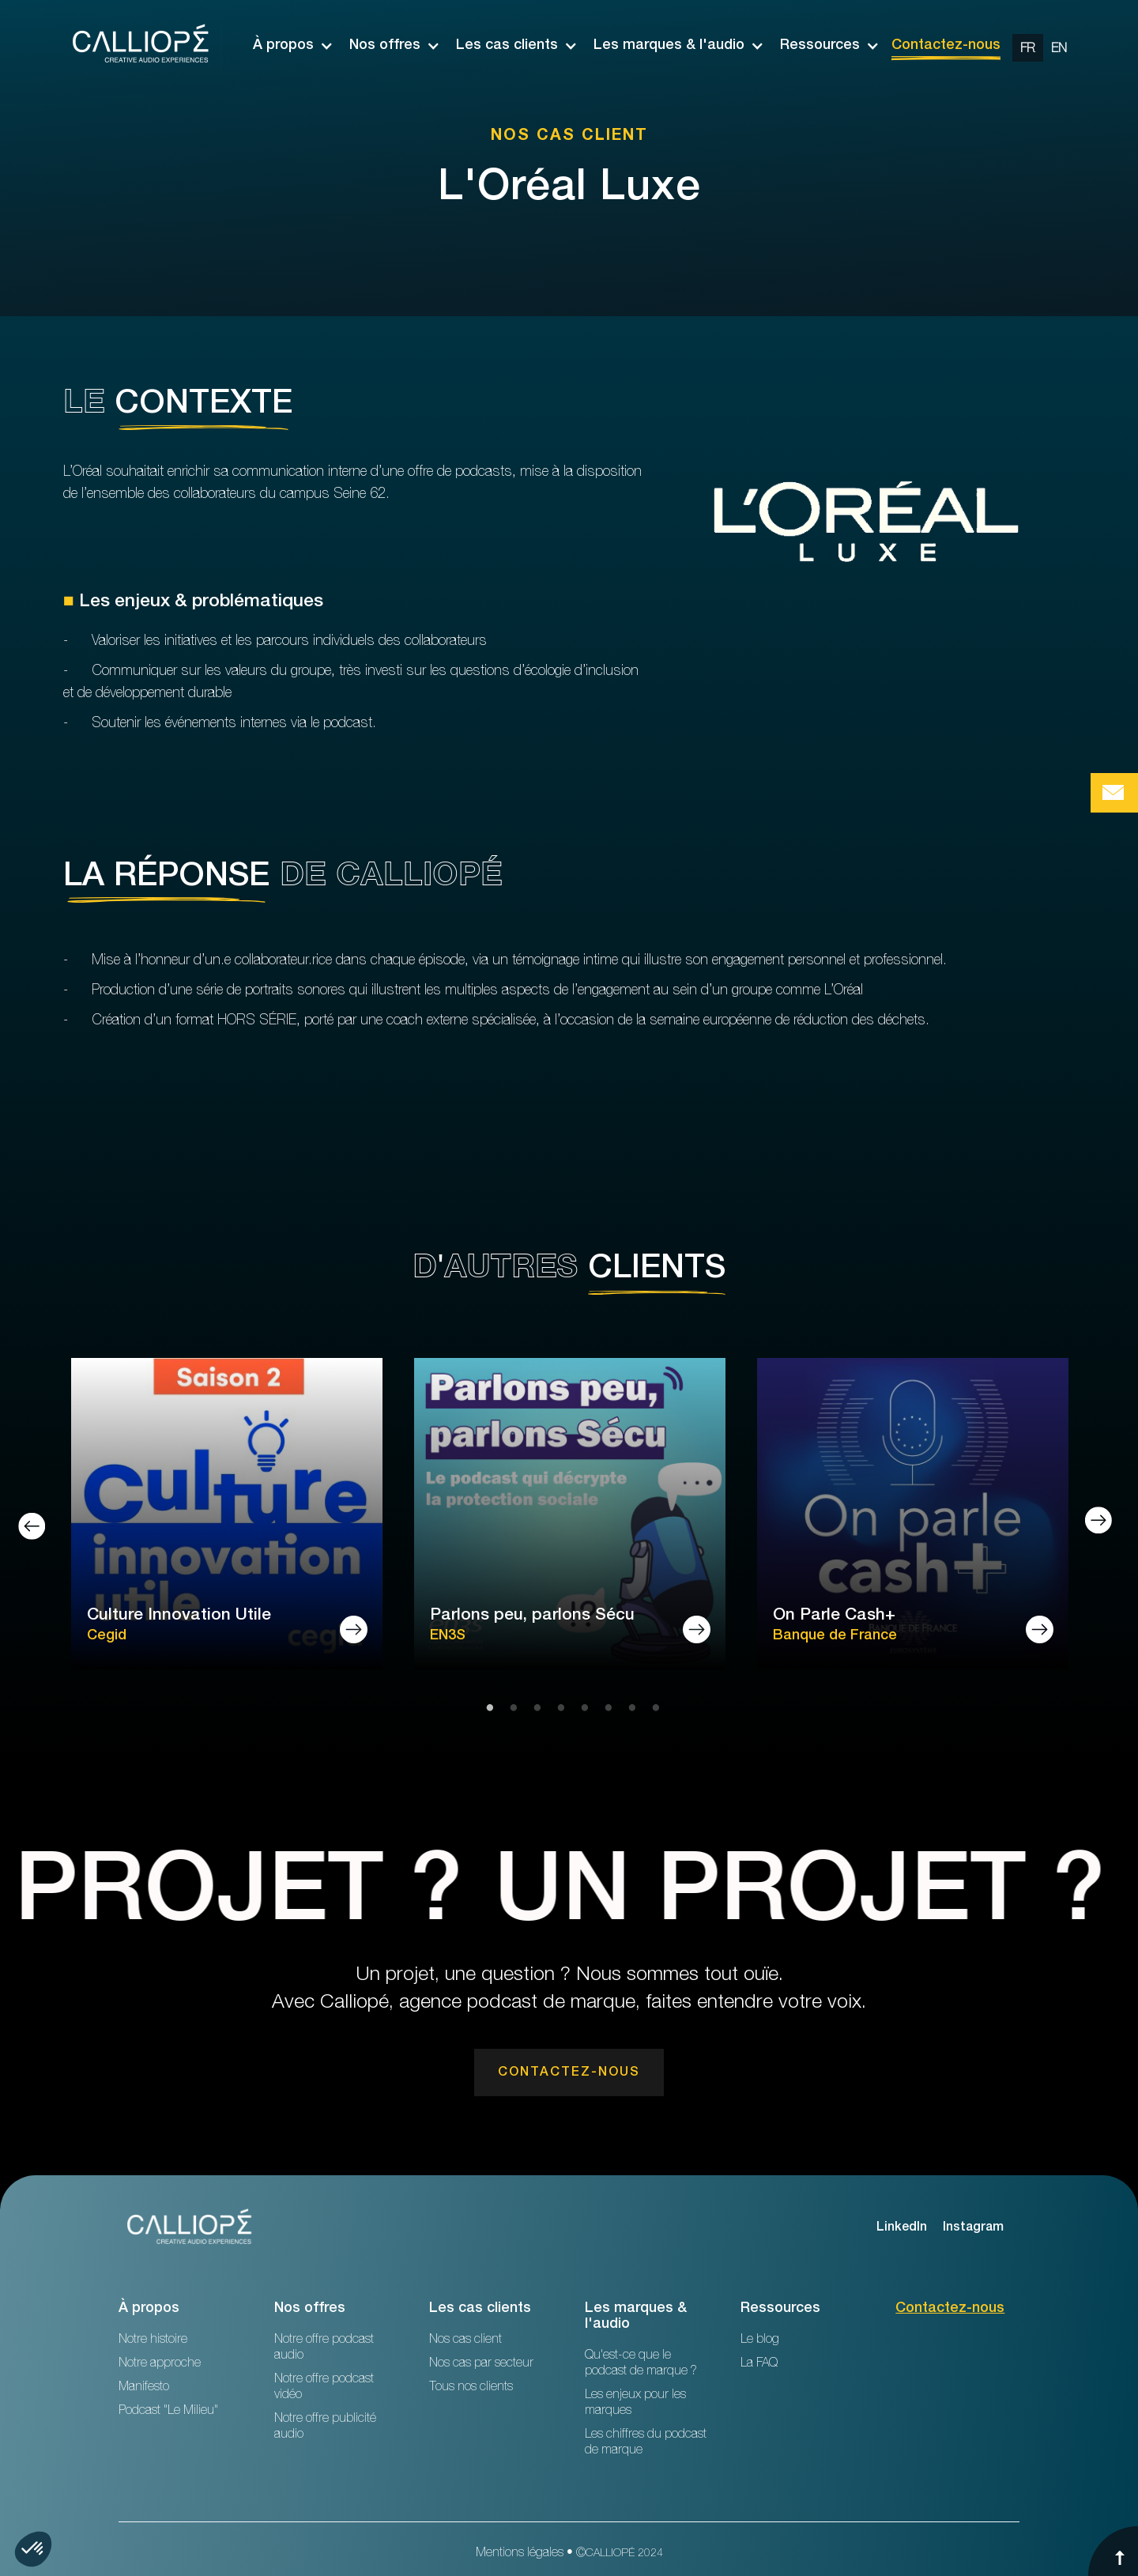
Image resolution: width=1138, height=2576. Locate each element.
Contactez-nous (945, 46)
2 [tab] (510, 1709)
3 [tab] (533, 1709)
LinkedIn (901, 2228)
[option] (1043, 46)
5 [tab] (581, 1709)
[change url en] (1059, 48)
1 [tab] (486, 1709)
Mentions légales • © (569, 2554)
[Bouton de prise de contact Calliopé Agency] (1114, 793)
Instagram (973, 2228)
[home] (142, 46)
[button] (285, 46)
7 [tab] (628, 1709)
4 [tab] (557, 1709)
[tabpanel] (226, 1516)
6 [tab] (604, 1709)
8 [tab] (652, 1709)
